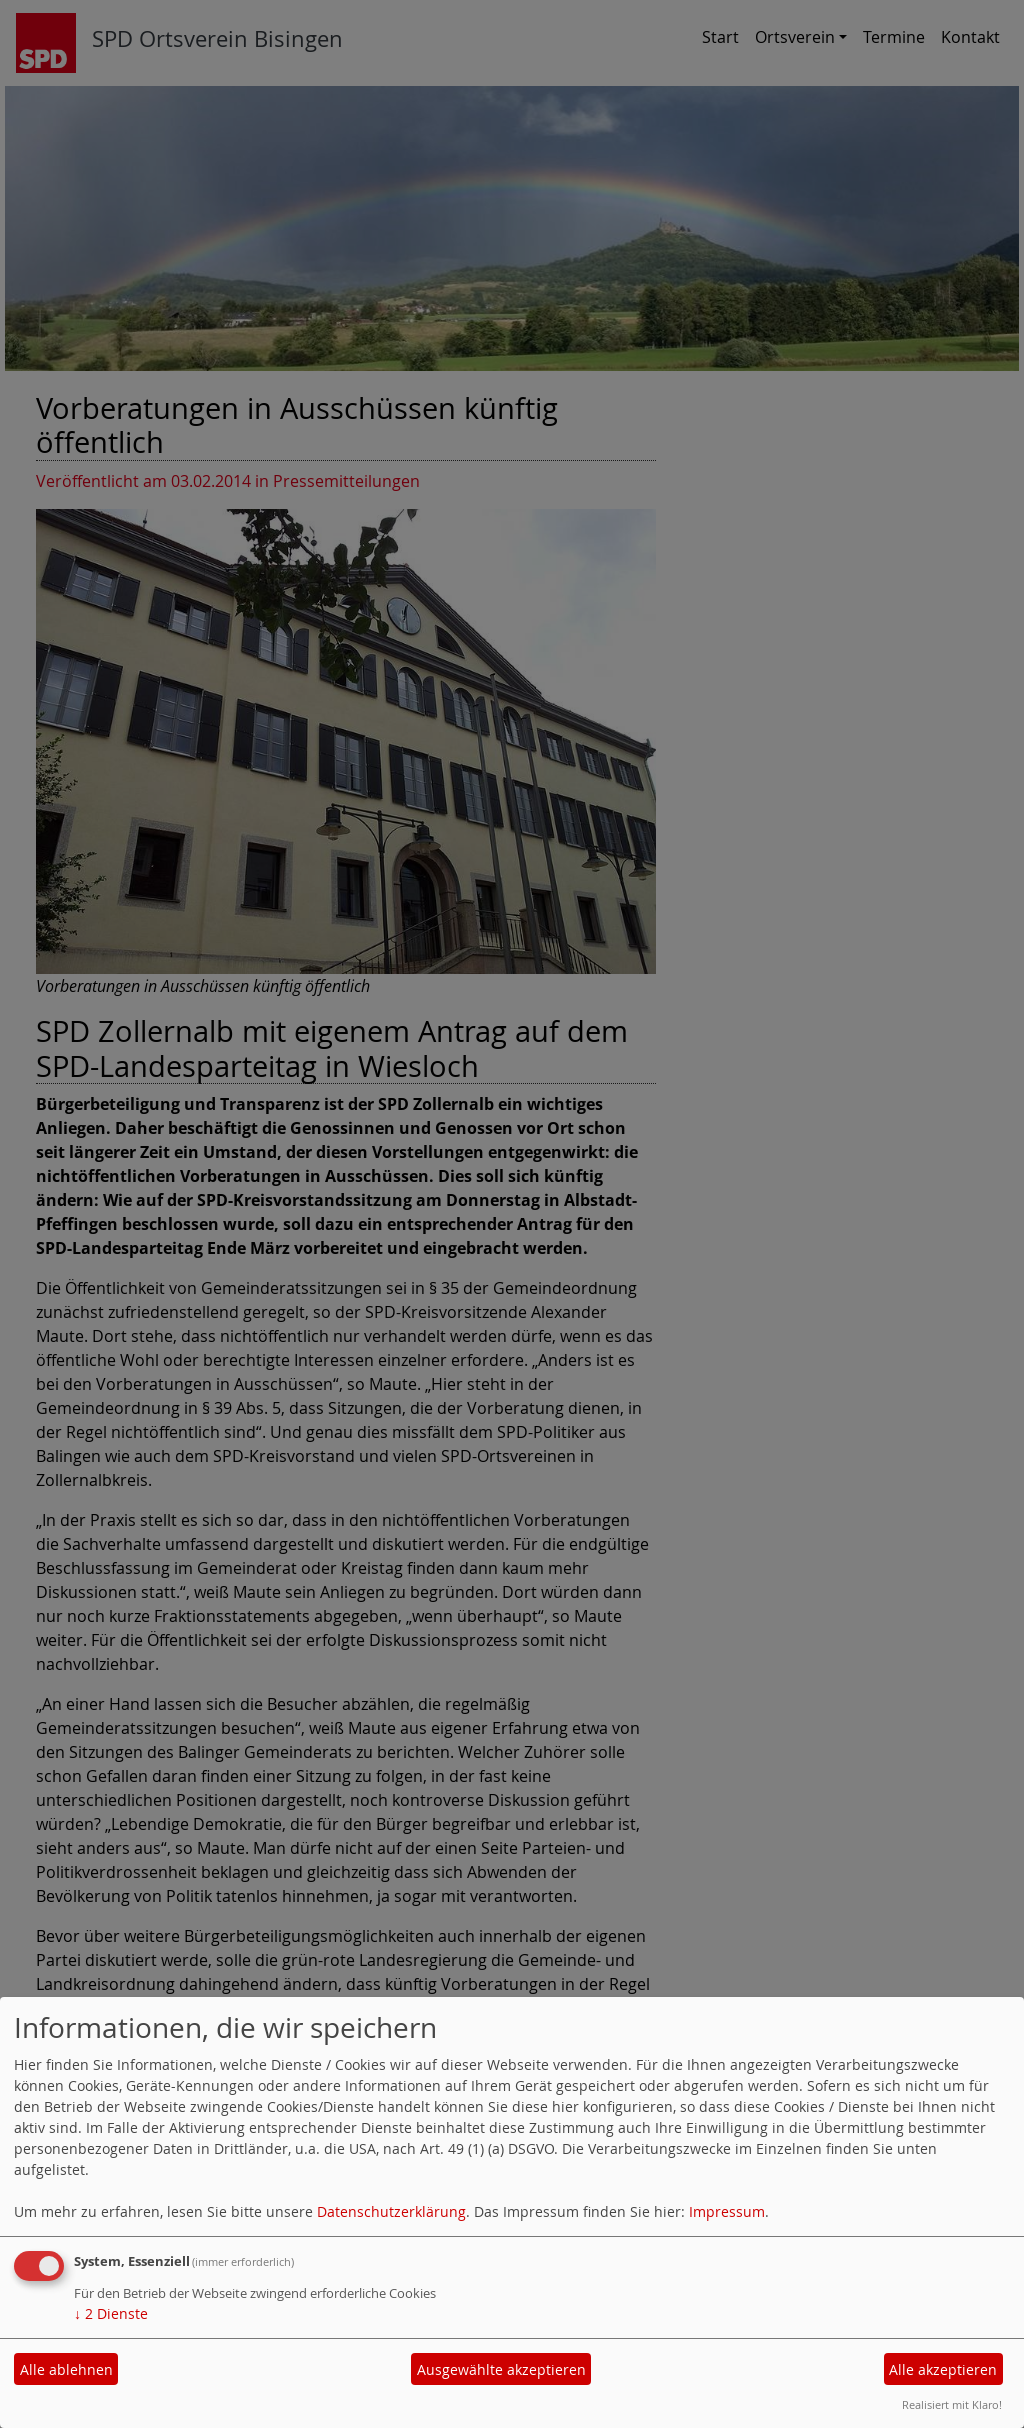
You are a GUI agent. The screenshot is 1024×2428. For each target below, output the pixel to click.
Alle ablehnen (66, 2369)
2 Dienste (111, 2313)
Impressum (727, 2211)
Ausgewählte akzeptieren (501, 2369)
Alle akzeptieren (943, 2369)
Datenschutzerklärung (391, 2211)
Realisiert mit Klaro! (952, 2404)
